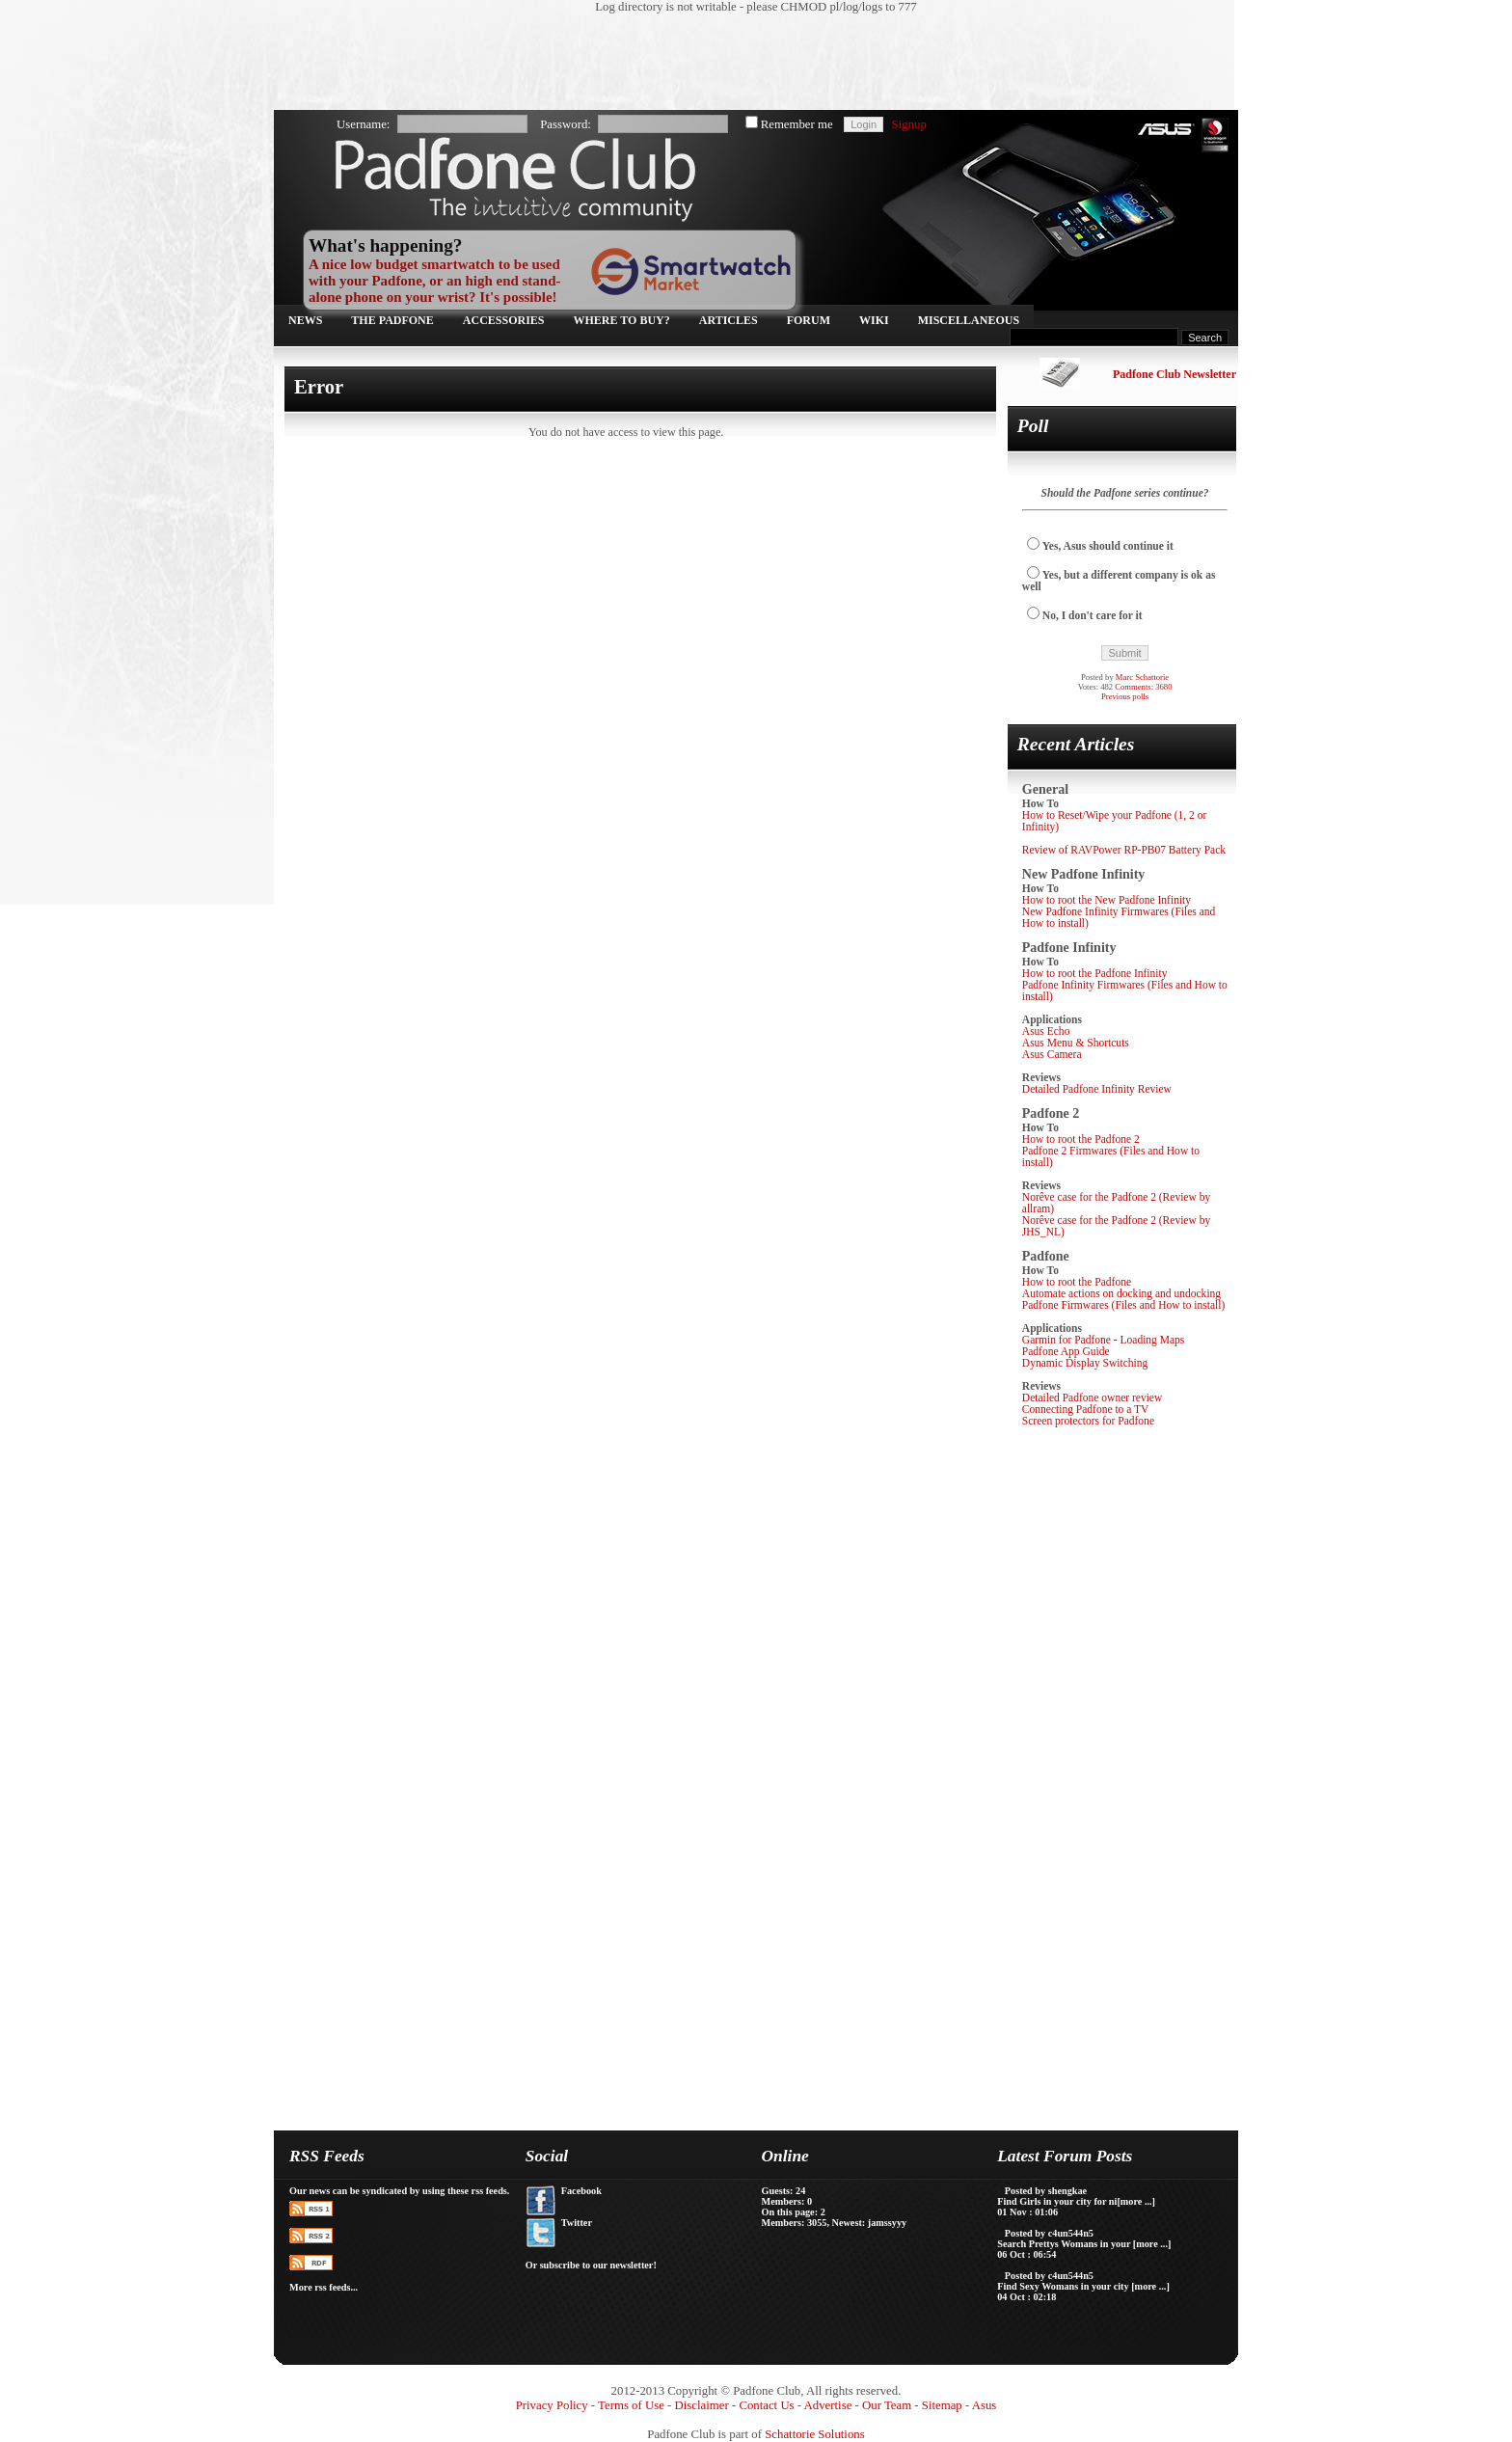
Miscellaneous (968, 320)
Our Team (886, 2405)
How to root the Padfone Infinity (1095, 973)
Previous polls (1124, 696)
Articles (728, 320)
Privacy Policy (552, 2405)
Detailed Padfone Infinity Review (1097, 1089)
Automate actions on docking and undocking (1121, 1293)
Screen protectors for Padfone (1088, 1420)
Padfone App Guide (1066, 1351)
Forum (808, 320)
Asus (984, 2405)
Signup (909, 124)
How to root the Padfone (1076, 1282)
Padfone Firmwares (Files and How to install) (1123, 1305)
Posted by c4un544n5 (1049, 2233)
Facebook (581, 2190)
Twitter (576, 2222)
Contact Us (766, 2405)
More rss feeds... (323, 2287)
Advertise (828, 2405)
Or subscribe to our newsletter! (591, 2265)
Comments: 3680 (1143, 687)
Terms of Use (631, 2405)
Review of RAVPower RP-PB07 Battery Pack (1124, 849)
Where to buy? (622, 320)
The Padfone (392, 320)
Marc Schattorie (1142, 677)
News (305, 320)
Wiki (874, 320)
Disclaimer (702, 2405)
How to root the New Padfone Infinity (1106, 900)
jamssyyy (887, 2222)
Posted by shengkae (1046, 2190)
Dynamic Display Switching (1085, 1363)
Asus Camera (1052, 1054)
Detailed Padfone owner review (1092, 1397)
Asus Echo (1046, 1031)
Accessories (504, 320)
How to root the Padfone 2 (1081, 1139)
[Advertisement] (746, 62)
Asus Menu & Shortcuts (1075, 1042)
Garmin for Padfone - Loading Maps (1103, 1339)
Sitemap (942, 2405)
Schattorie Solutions (814, 2434)
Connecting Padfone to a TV (1085, 1409)
